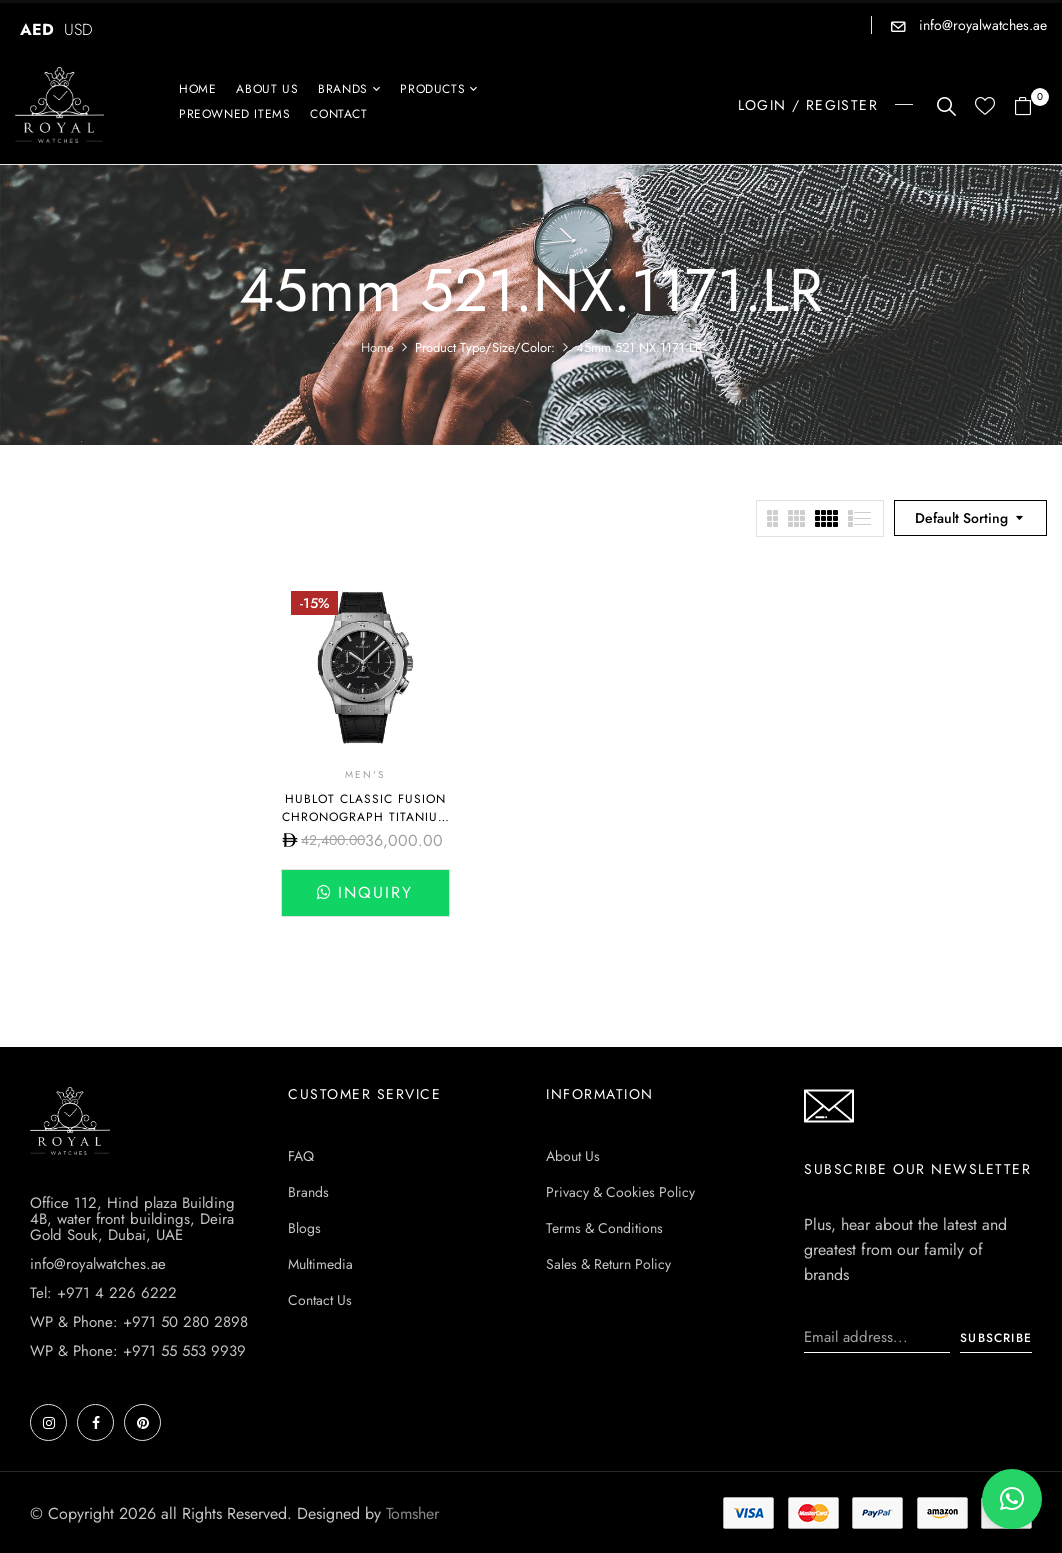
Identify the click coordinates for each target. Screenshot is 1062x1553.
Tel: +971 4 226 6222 (103, 1293)
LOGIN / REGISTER (808, 105)
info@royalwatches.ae (981, 25)
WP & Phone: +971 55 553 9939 (138, 1351)
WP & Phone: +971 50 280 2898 (139, 1322)
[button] (1030, 107)
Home (377, 347)
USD (78, 29)
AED (37, 29)
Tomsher (412, 1513)
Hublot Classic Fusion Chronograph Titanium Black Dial (365, 817)
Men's (365, 774)
